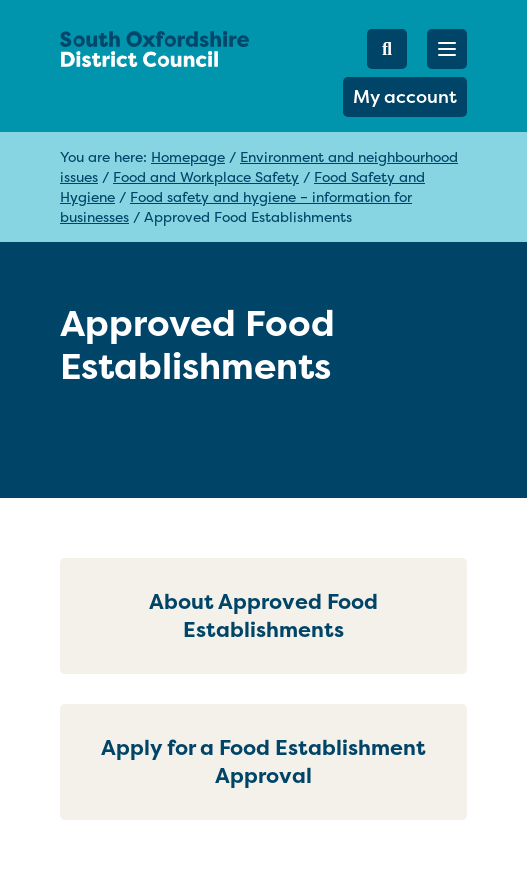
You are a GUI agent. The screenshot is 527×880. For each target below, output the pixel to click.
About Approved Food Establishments (263, 615)
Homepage (188, 156)
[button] (447, 49)
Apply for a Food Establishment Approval (263, 761)
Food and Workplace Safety (206, 176)
